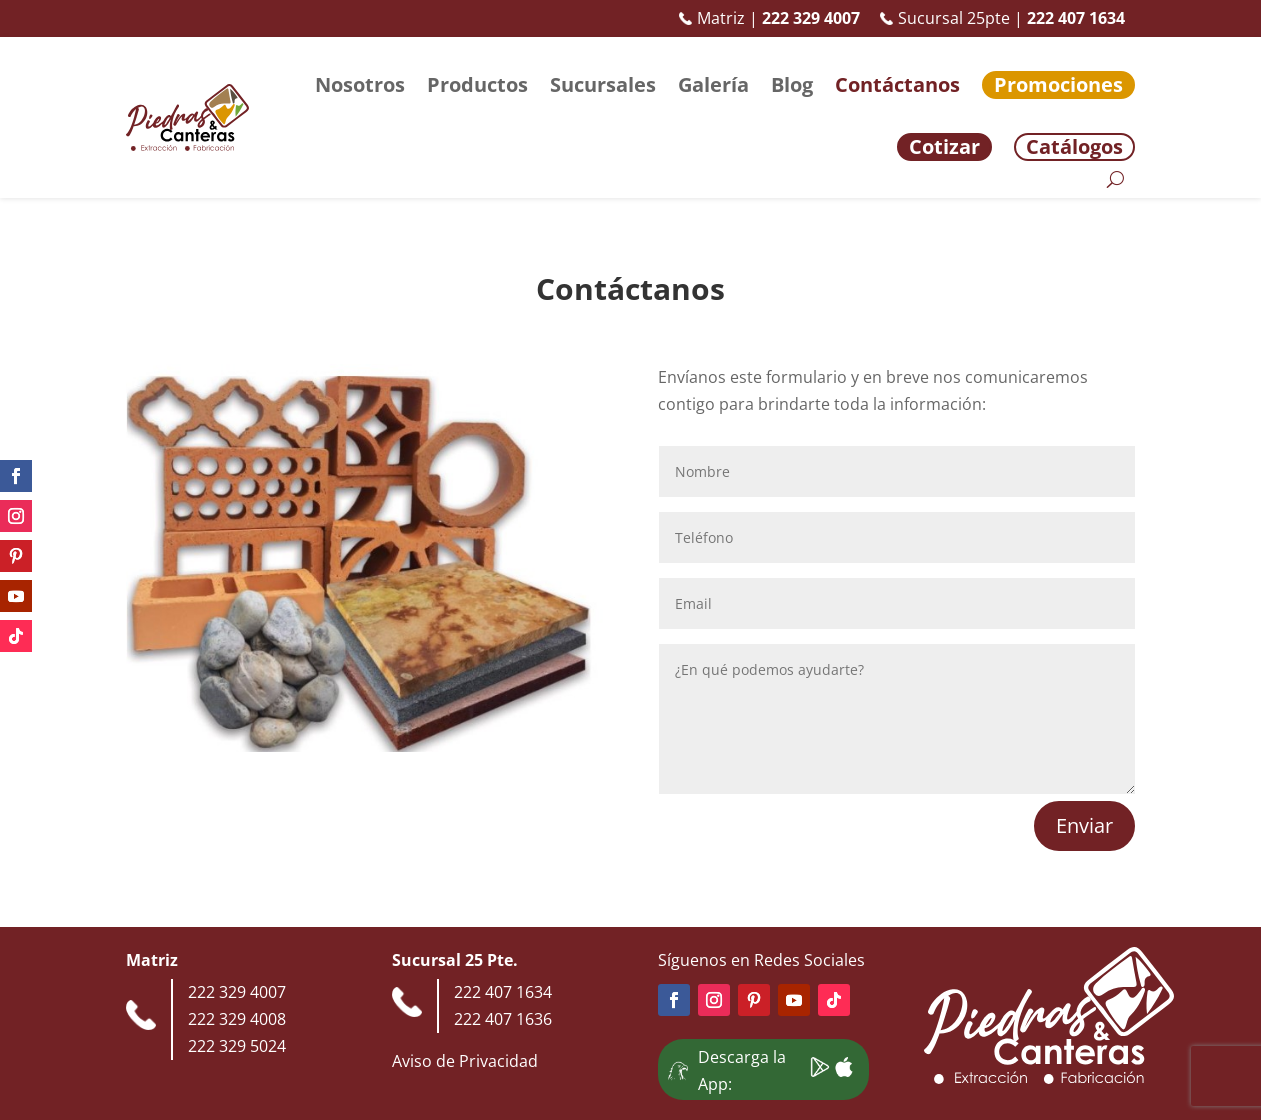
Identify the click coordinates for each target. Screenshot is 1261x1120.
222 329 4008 (237, 1019)
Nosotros (360, 84)
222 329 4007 (237, 992)
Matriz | (769, 18)
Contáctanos (897, 84)
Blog (792, 84)
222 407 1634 (503, 992)
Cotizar (944, 146)
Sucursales (603, 84)
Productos (477, 84)
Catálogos (1074, 146)
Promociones (1058, 84)
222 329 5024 (237, 1046)
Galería (713, 84)
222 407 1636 (503, 1019)
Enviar (1084, 825)
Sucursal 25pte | (1002, 18)
